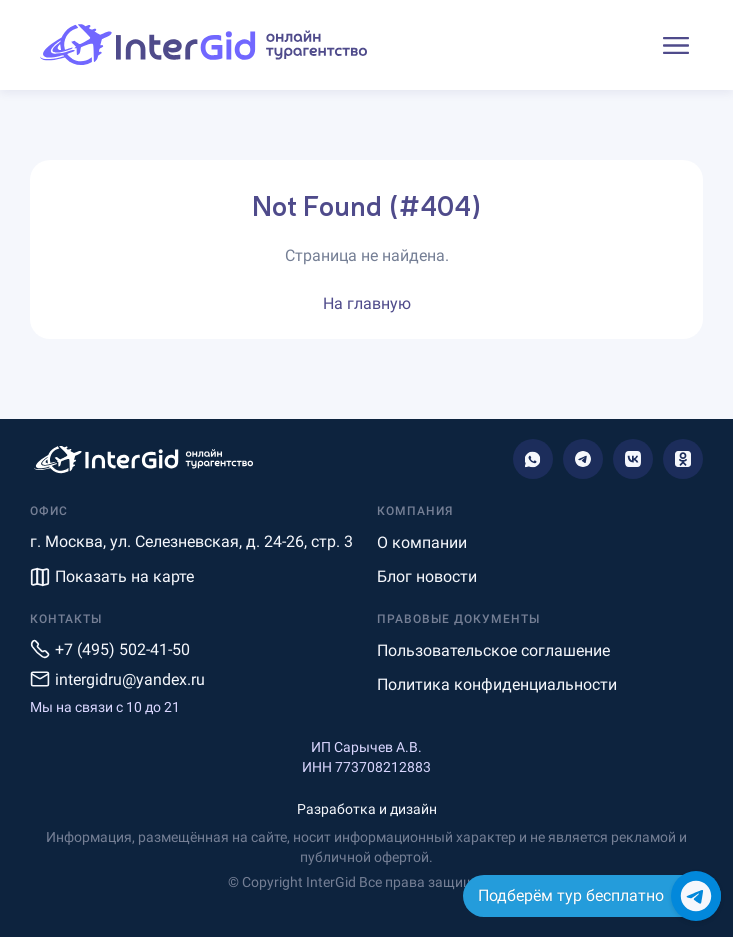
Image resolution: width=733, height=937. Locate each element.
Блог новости (427, 576)
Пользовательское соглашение (493, 650)
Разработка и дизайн (367, 809)
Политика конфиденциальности (497, 684)
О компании (422, 542)
